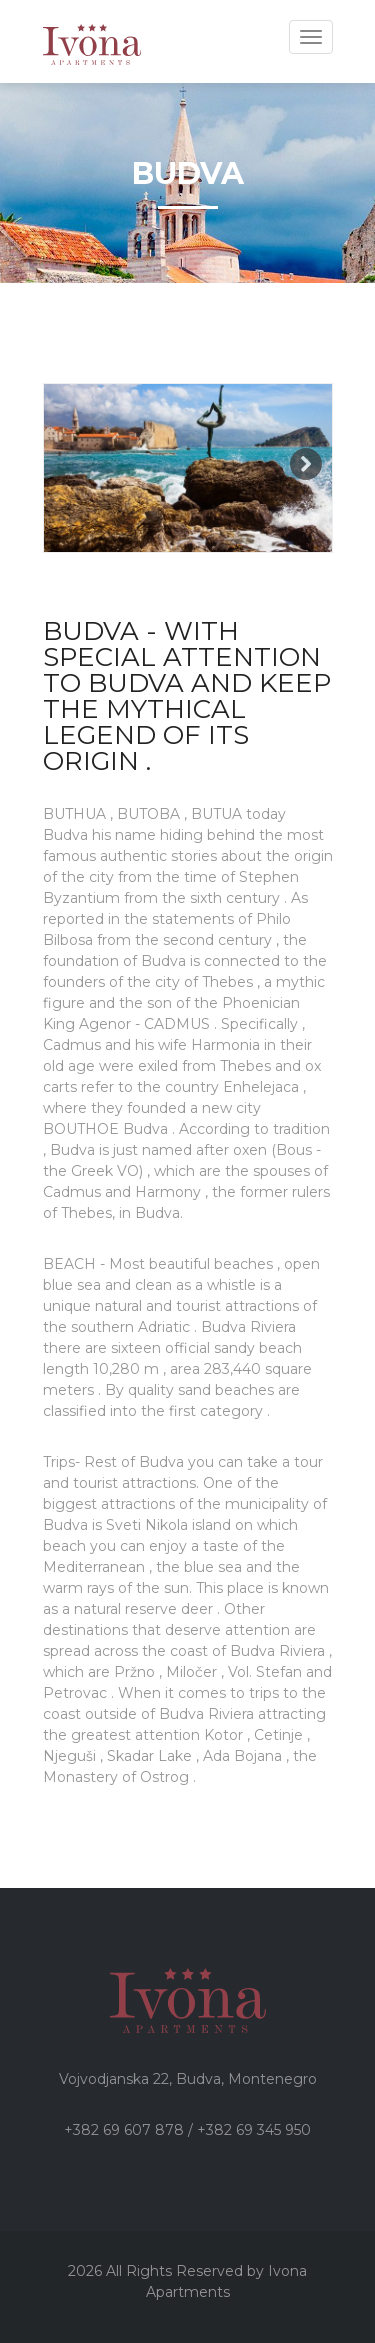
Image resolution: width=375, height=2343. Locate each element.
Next (306, 464)
